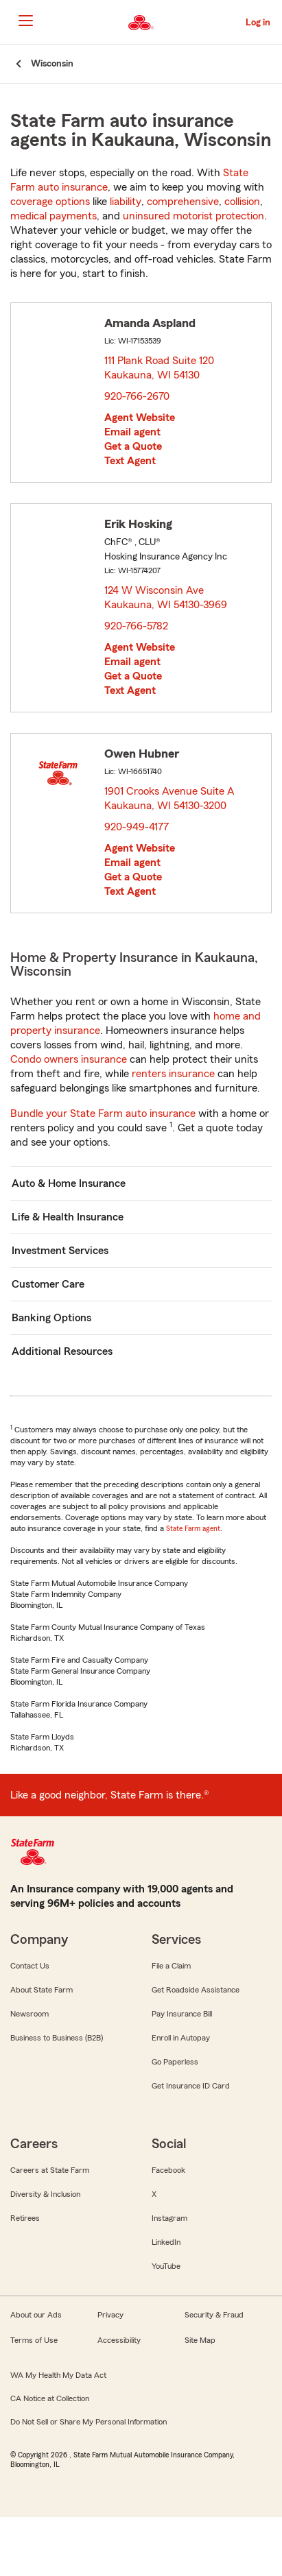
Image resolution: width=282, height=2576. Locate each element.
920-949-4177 (136, 826)
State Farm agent (193, 1528)
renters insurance (173, 1073)
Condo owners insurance (68, 1059)
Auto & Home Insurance (69, 1183)
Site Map (200, 2340)
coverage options (50, 201)
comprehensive (183, 201)
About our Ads (36, 2315)
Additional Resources (62, 1351)
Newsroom (29, 2014)
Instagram (169, 2218)
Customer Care (48, 1284)
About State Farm (41, 1990)
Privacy (110, 2315)
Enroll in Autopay (181, 2038)
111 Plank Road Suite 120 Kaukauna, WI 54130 (159, 368)
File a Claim (171, 1966)
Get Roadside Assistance (195, 1990)
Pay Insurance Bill (182, 2014)
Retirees (25, 2218)
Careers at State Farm (49, 2170)
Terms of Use (34, 2340)
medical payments (53, 215)
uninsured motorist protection (193, 215)
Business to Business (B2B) (56, 2038)
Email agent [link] (132, 431)
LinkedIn (166, 2242)
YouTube (166, 2266)
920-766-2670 (136, 396)
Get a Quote (133, 446)
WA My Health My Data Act (58, 2375)
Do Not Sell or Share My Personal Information (88, 2422)
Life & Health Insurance (68, 1217)
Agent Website (139, 417)
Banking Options (51, 1317)
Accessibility (119, 2340)
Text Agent (130, 460)
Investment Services (60, 1250)
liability (125, 201)
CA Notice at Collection (49, 2398)
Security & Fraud (214, 2315)
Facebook (168, 2170)
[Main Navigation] (25, 20)
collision (242, 201)
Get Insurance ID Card (191, 2086)
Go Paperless (175, 2062)
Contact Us (29, 1966)
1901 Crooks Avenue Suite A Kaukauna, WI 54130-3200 (169, 798)
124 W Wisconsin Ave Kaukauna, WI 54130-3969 (166, 597)
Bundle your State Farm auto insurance (103, 1113)
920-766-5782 (136, 626)
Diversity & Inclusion (45, 2194)
